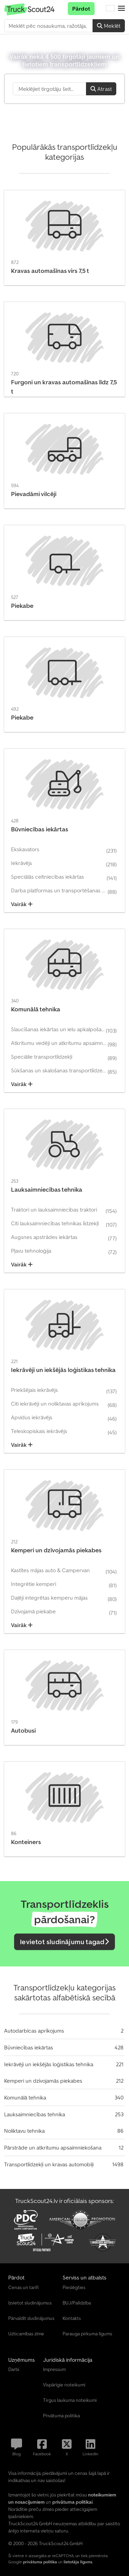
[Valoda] (110, 8)
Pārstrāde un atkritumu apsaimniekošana (52, 2147)
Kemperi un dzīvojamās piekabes (43, 2080)
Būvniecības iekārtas (28, 2047)
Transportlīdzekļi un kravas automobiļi (49, 2164)
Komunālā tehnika (25, 2097)
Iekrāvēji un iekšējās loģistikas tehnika (48, 2064)
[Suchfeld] (49, 88)
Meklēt (108, 25)
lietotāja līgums (78, 2561)
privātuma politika (40, 2561)
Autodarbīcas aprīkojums (34, 2030)
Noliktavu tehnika (24, 2130)
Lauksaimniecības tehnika (34, 2114)
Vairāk (22, 904)
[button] (121, 8)
